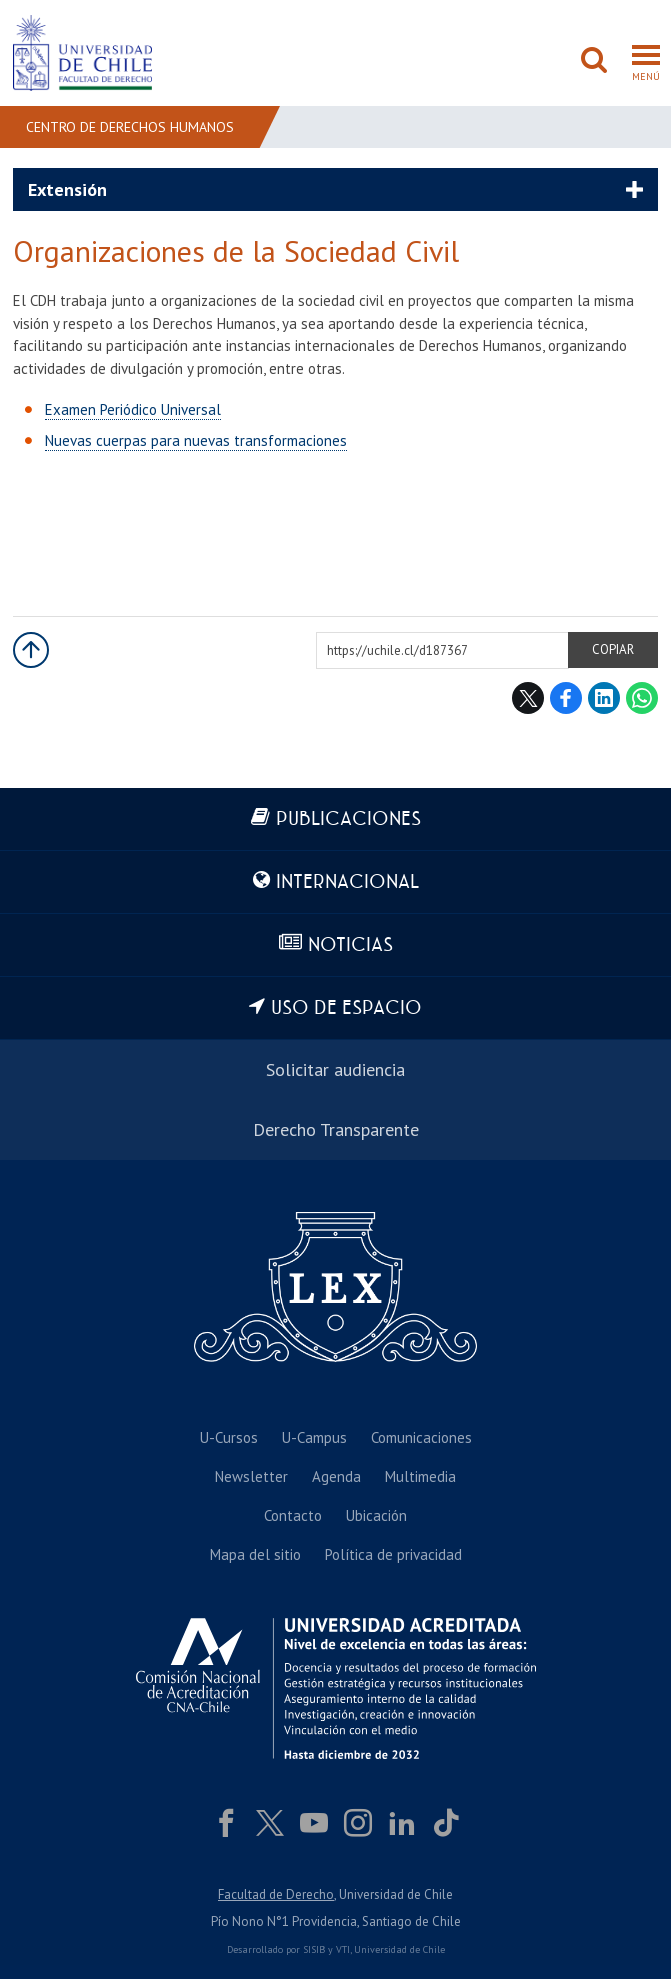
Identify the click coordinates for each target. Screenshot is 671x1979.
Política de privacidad (393, 1554)
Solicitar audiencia (335, 1069)
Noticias (350, 945)
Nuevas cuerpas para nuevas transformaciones (196, 440)
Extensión (67, 189)
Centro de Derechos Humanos (130, 127)
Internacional (347, 882)
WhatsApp (642, 698)
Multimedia (420, 1476)
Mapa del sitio (255, 1554)
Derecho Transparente (336, 1129)
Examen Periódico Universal (133, 409)
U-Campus (314, 1437)
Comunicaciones (421, 1437)
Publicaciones (348, 819)
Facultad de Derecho (276, 1894)
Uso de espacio (346, 1008)
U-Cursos (229, 1437)
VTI (343, 1949)
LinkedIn (604, 698)
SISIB (314, 1949)
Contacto (293, 1515)
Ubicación (376, 1515)
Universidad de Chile (399, 1949)
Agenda (336, 1476)
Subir (31, 650)
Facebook (566, 698)
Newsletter (251, 1476)
